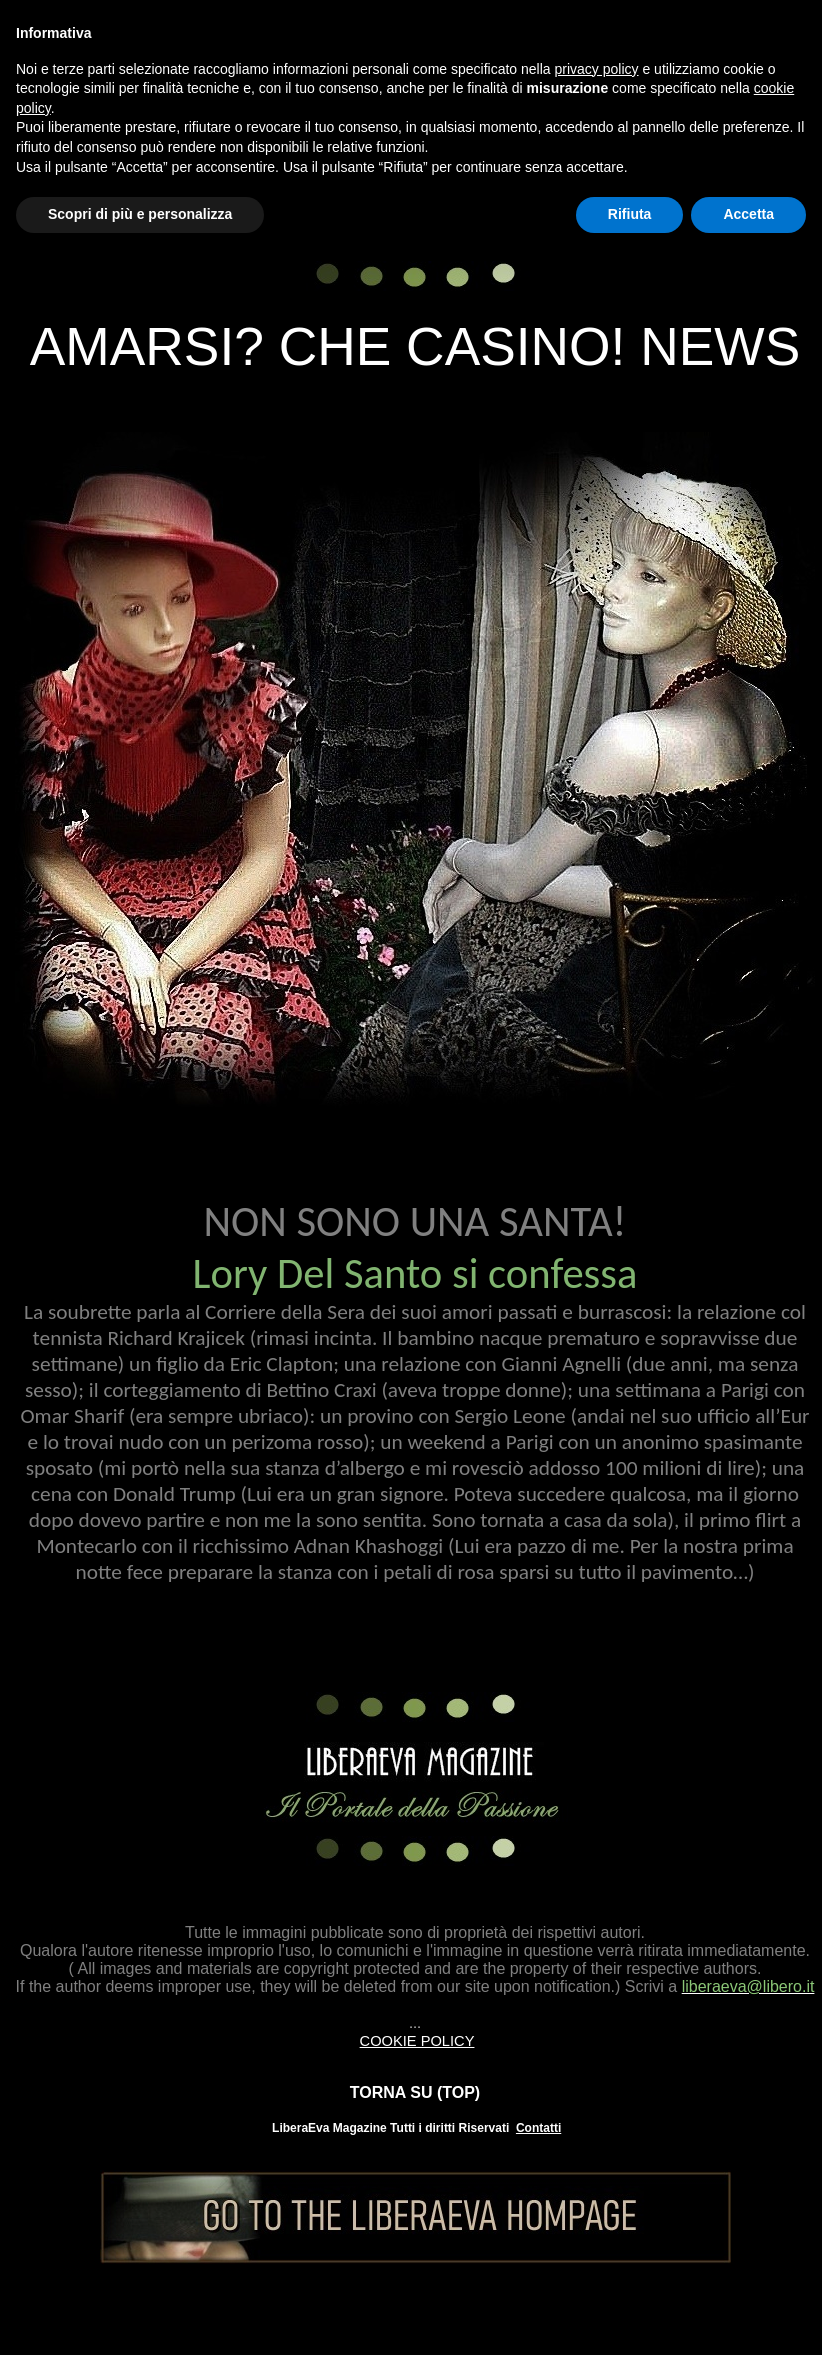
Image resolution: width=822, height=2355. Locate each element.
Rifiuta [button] (630, 214)
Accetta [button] (748, 214)
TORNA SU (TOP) (415, 2092)
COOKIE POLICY (417, 2041)
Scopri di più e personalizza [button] (140, 214)
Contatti (538, 2128)
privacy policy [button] (597, 69)
